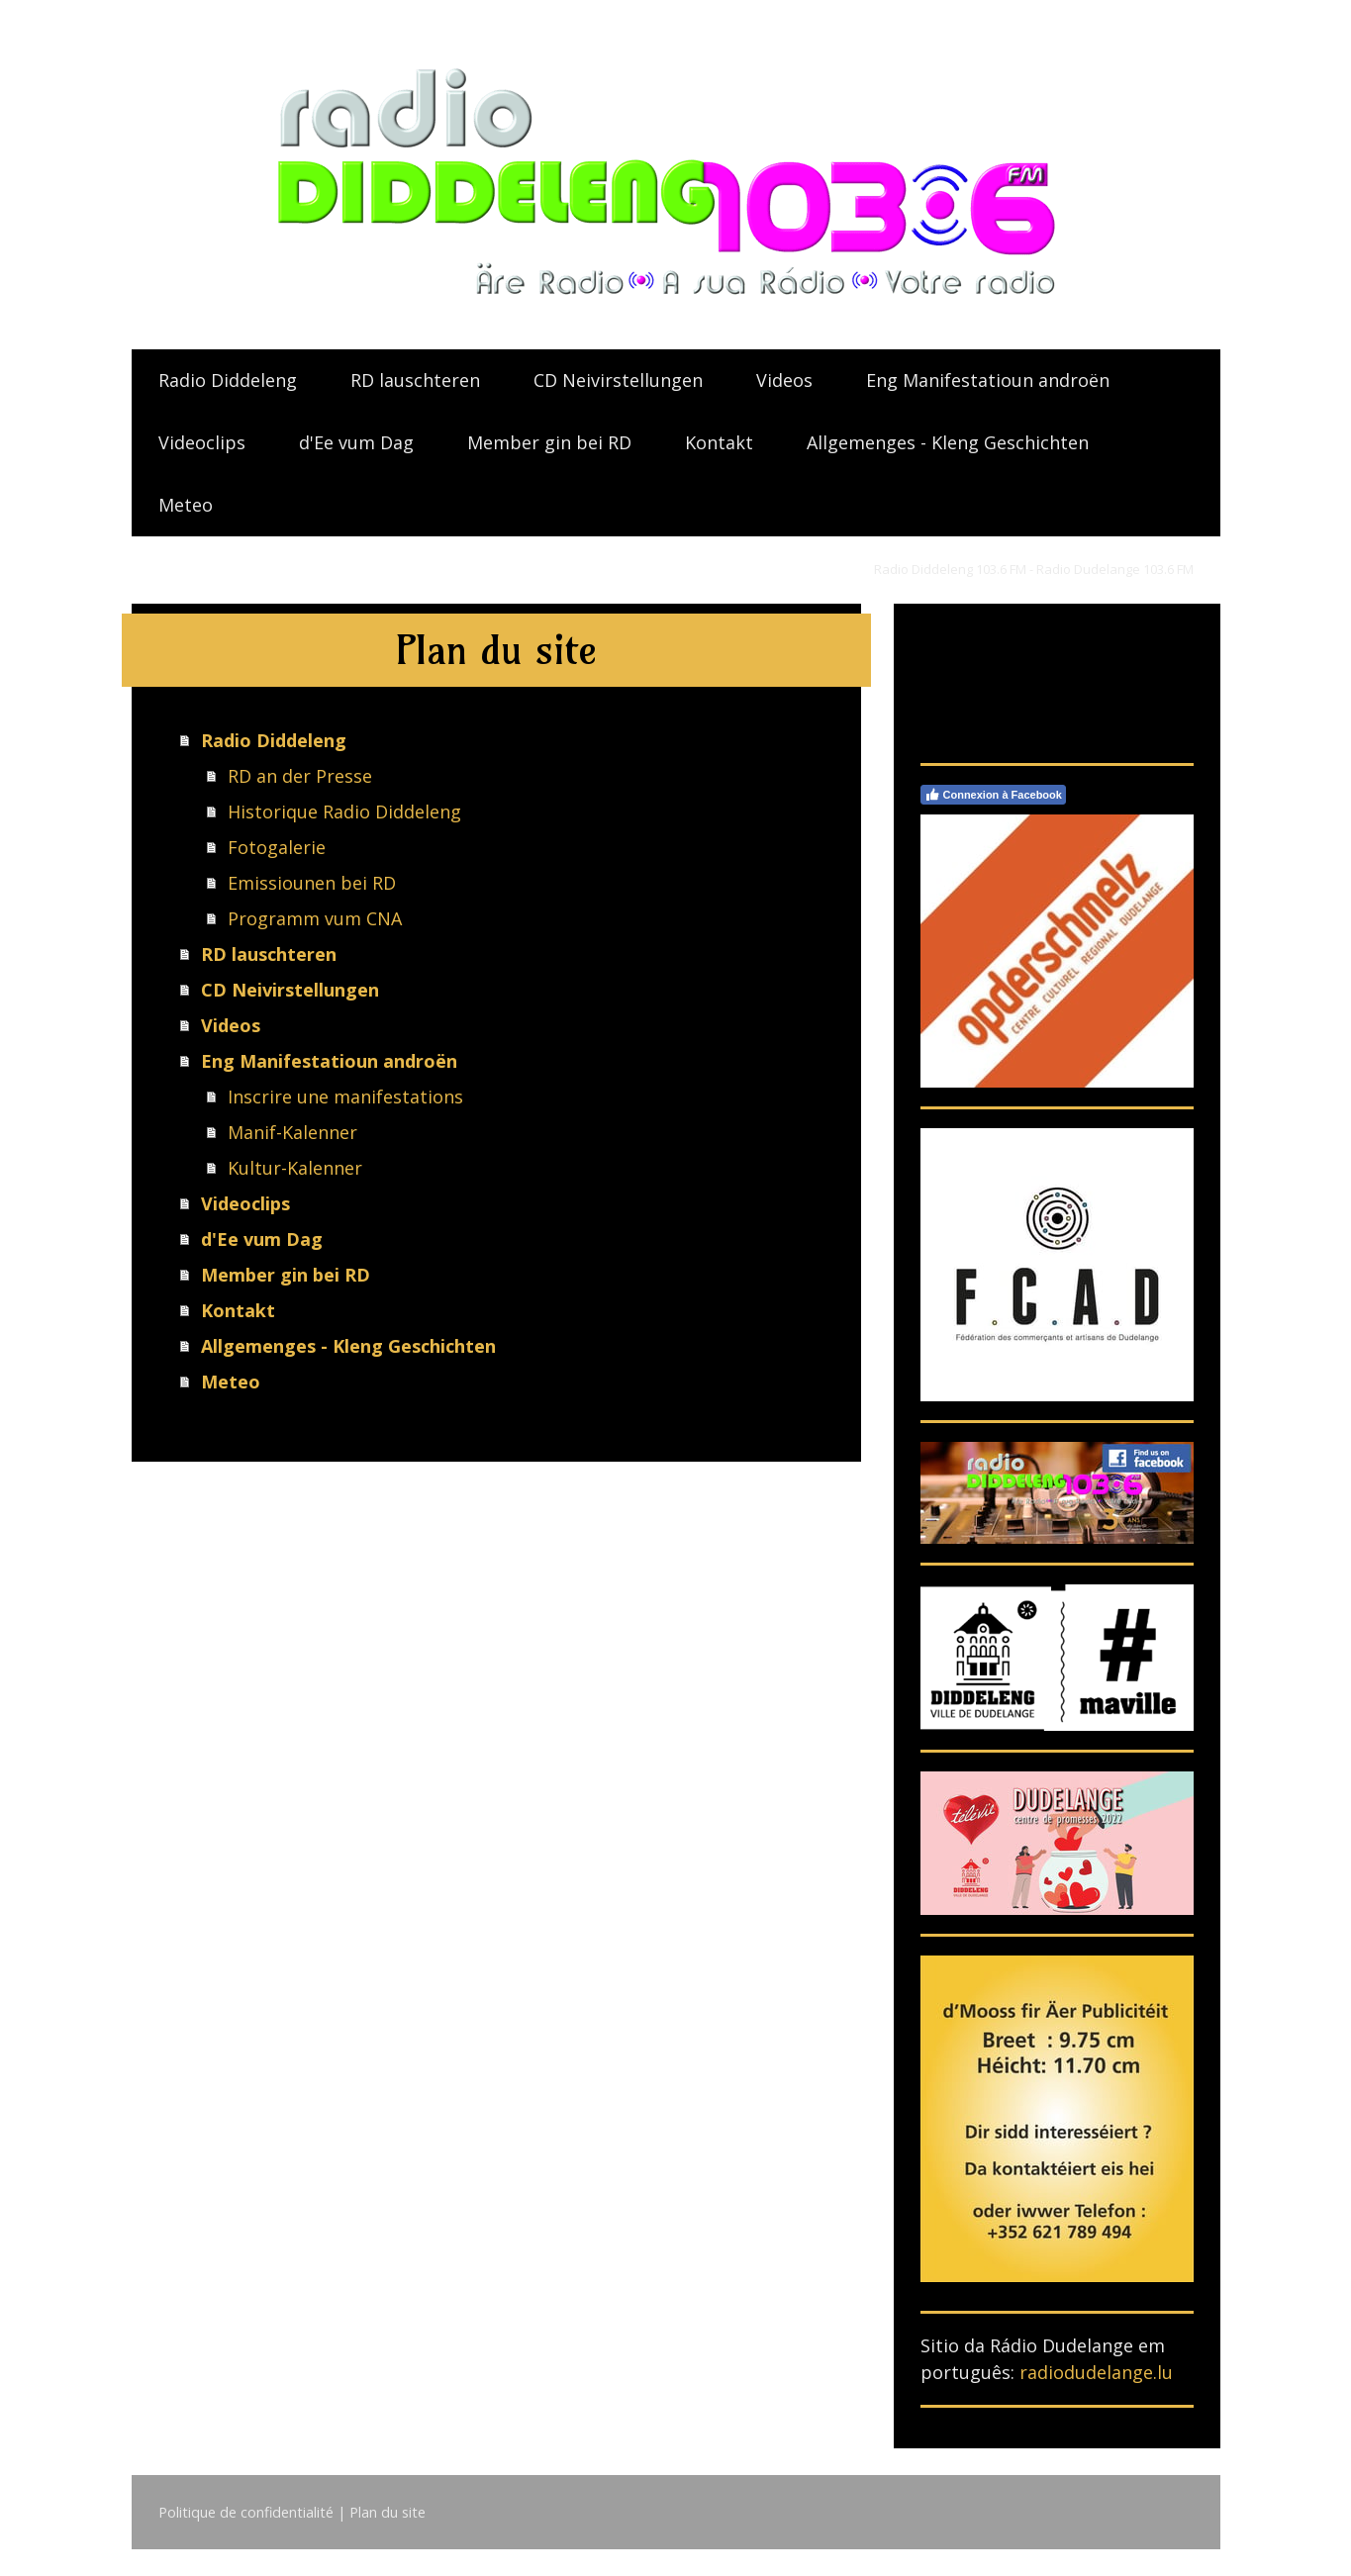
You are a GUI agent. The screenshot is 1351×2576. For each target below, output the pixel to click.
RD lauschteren (415, 380)
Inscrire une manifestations (345, 1096)
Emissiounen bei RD (312, 883)
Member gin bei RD (549, 442)
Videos (784, 380)
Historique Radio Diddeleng (344, 811)
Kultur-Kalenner (295, 1168)
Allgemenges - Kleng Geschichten (948, 442)
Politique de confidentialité (246, 2512)
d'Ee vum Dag (356, 442)
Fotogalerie (277, 847)
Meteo (185, 505)
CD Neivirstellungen (618, 380)
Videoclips (201, 442)
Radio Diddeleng (227, 380)
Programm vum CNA (315, 918)
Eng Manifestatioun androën (988, 380)
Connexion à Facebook (993, 795)
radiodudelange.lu (1096, 2372)
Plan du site (387, 2512)
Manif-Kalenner (292, 1132)
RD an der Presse (300, 776)
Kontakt (719, 442)
